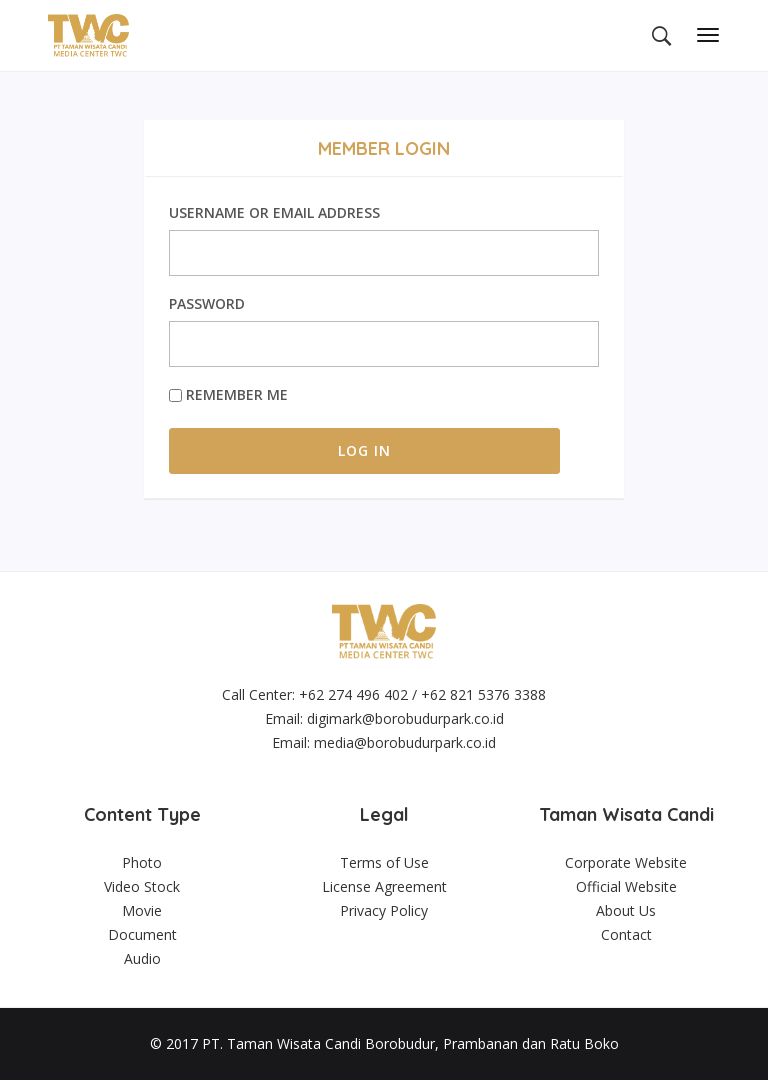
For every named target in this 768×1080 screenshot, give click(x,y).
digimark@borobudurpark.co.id (405, 718)
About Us (626, 910)
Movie (142, 910)
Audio (142, 958)
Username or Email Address (274, 212)
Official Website (626, 886)
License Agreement (384, 886)
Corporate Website (626, 862)
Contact (626, 934)
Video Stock (142, 886)
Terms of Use (384, 862)
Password (207, 303)
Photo (142, 862)
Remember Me (228, 394)
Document (142, 934)
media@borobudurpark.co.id (405, 742)
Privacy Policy (384, 910)
